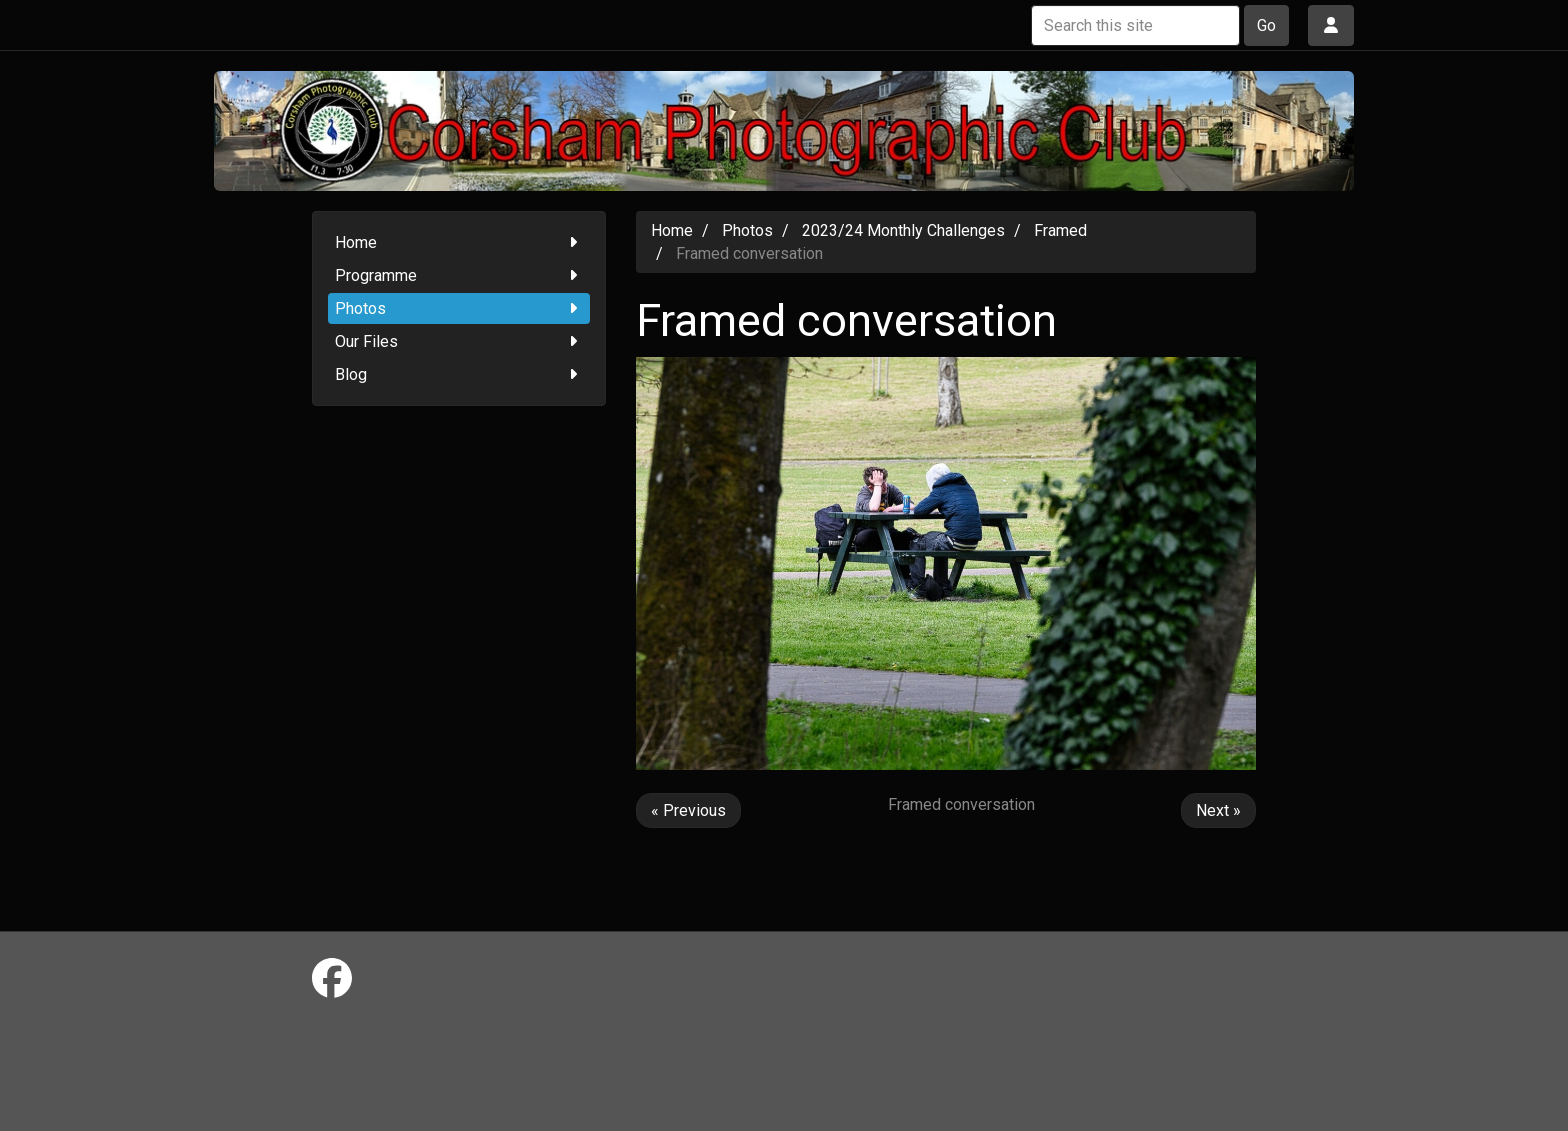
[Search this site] (1135, 25)
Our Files (459, 341)
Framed (1060, 230)
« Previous (688, 810)
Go (1266, 25)
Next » (1218, 810)
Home (459, 242)
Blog (459, 374)
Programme (459, 275)
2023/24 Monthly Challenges (903, 230)
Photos (459, 308)
